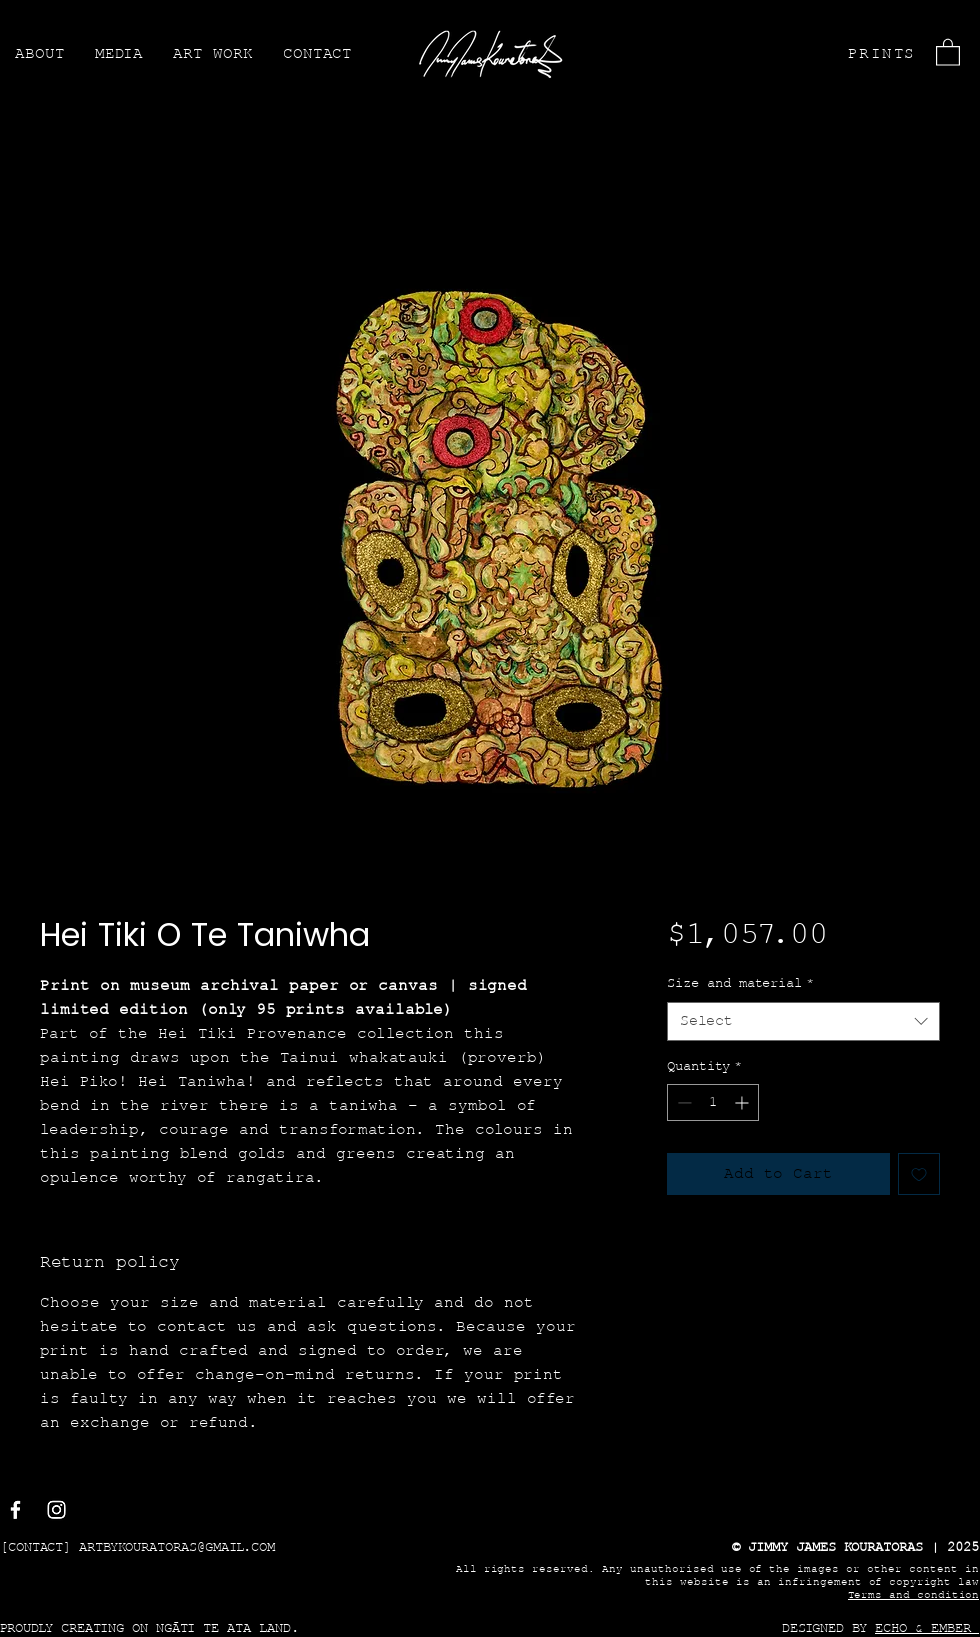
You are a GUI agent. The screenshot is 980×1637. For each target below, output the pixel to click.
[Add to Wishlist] (919, 1174)
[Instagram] (56, 1509)
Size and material (740, 983)
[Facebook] (15, 1509)
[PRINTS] (879, 54)
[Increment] (743, 1102)
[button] (948, 51)
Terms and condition (913, 1595)
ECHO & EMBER (923, 1628)
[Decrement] (682, 1102)
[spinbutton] (713, 1102)
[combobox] (803, 1021)
